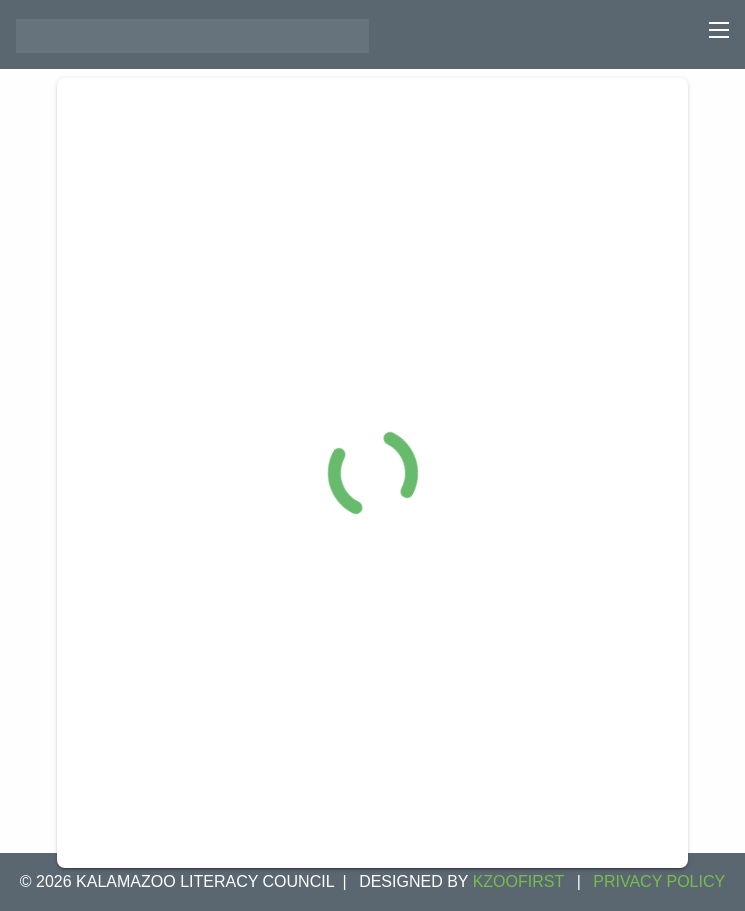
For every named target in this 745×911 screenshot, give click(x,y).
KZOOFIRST (519, 881)
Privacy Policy (659, 881)
